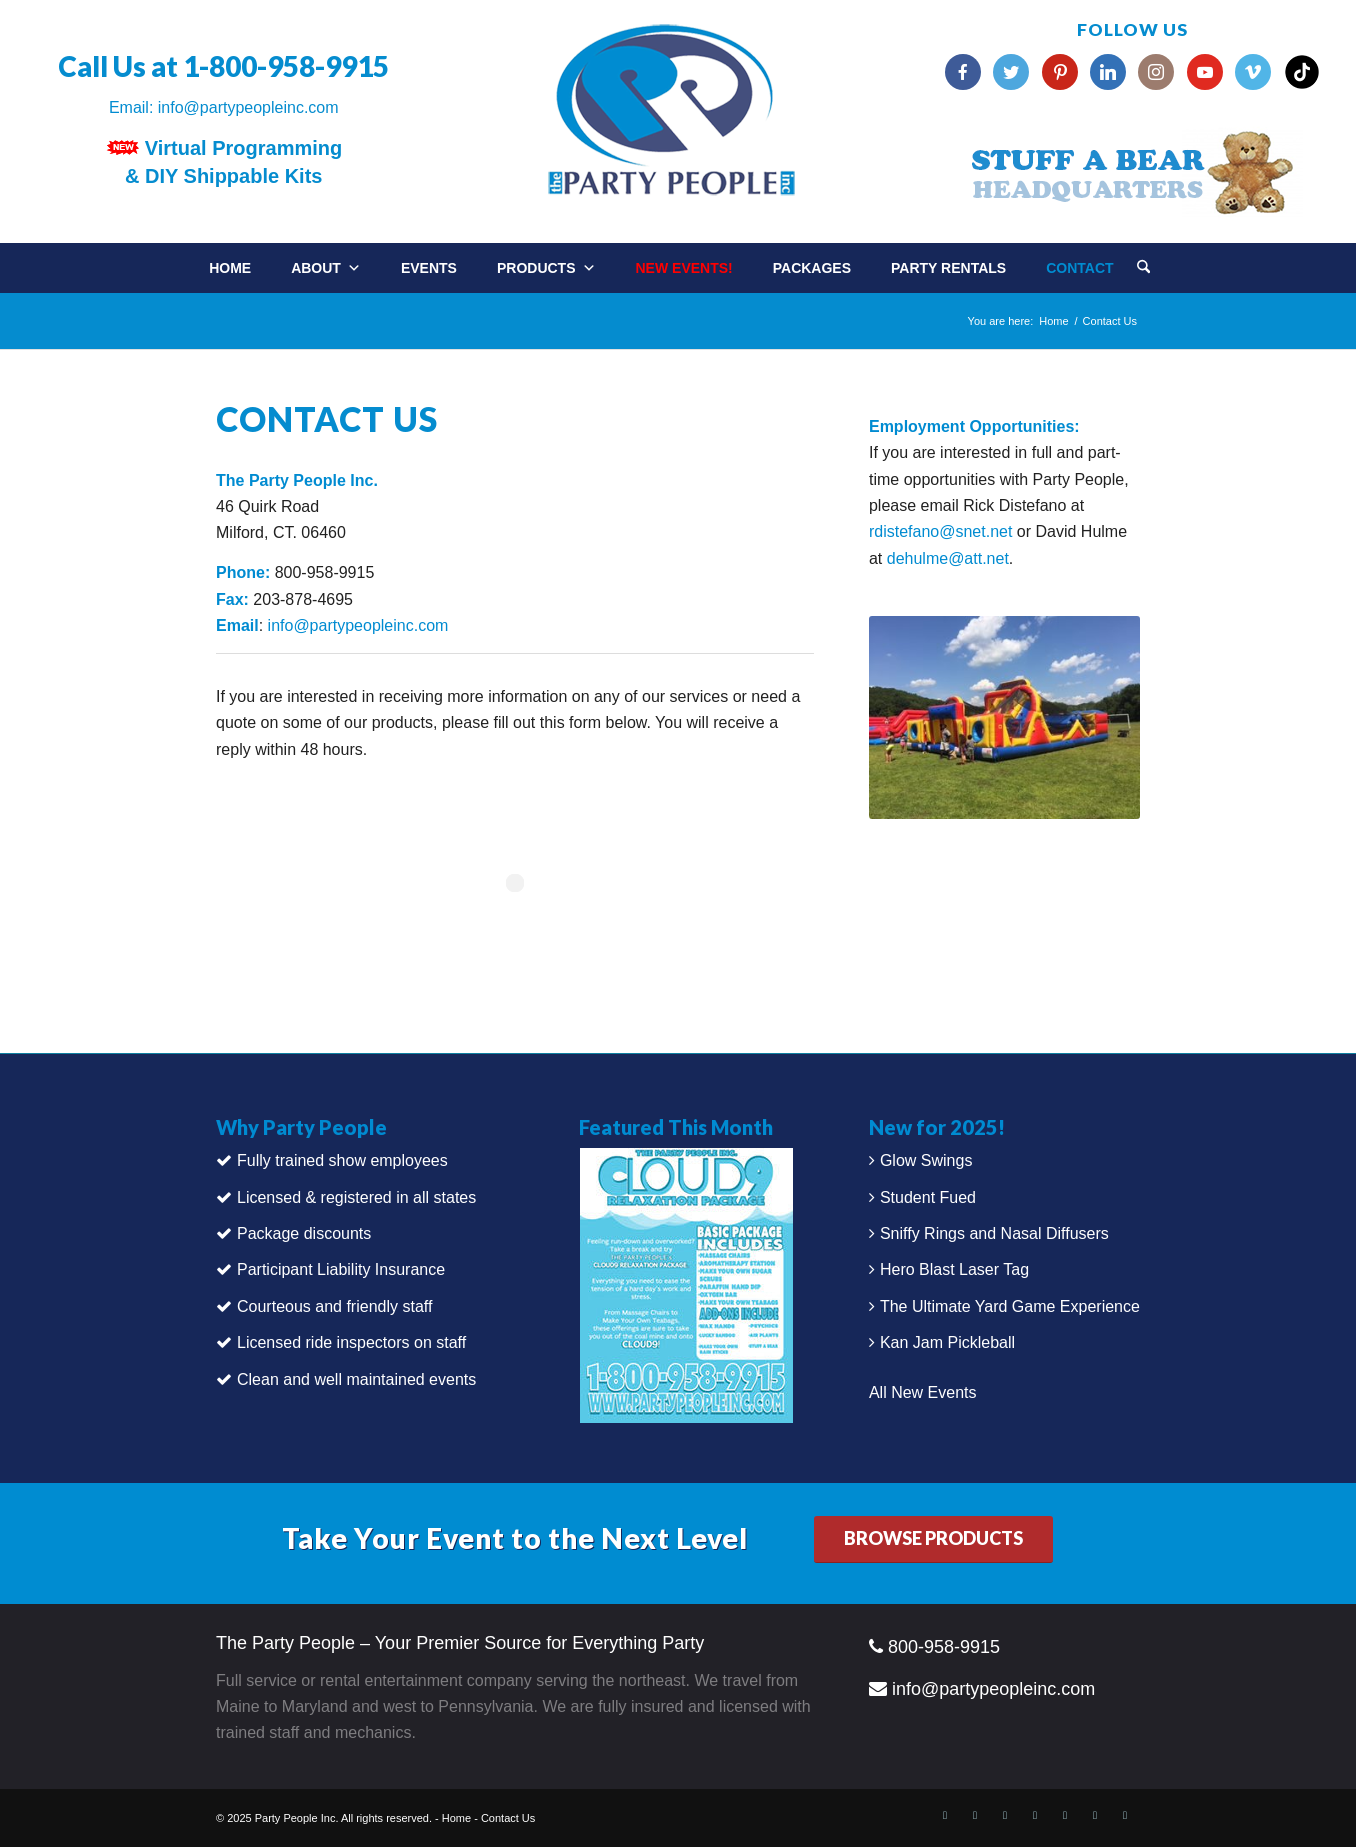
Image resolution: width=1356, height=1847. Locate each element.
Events (429, 268)
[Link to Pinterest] (1035, 1815)
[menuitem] (1163, 260)
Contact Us (508, 1818)
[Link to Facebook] (945, 1815)
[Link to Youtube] (1095, 1815)
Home (230, 268)
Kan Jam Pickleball (947, 1342)
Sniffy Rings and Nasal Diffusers (994, 1233)
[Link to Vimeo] (1125, 1815)
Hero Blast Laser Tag (954, 1269)
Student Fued (928, 1197)
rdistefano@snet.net (940, 531)
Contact (1079, 268)
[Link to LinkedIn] (1005, 1815)
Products (546, 268)
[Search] (1143, 268)
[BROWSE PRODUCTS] (933, 1539)
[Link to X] (975, 1815)
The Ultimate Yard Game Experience (1010, 1306)
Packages (812, 268)
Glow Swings (926, 1160)
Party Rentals (948, 268)
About (326, 268)
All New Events (923, 1392)
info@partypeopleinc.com (248, 107)
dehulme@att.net (948, 558)
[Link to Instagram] (1065, 1815)
